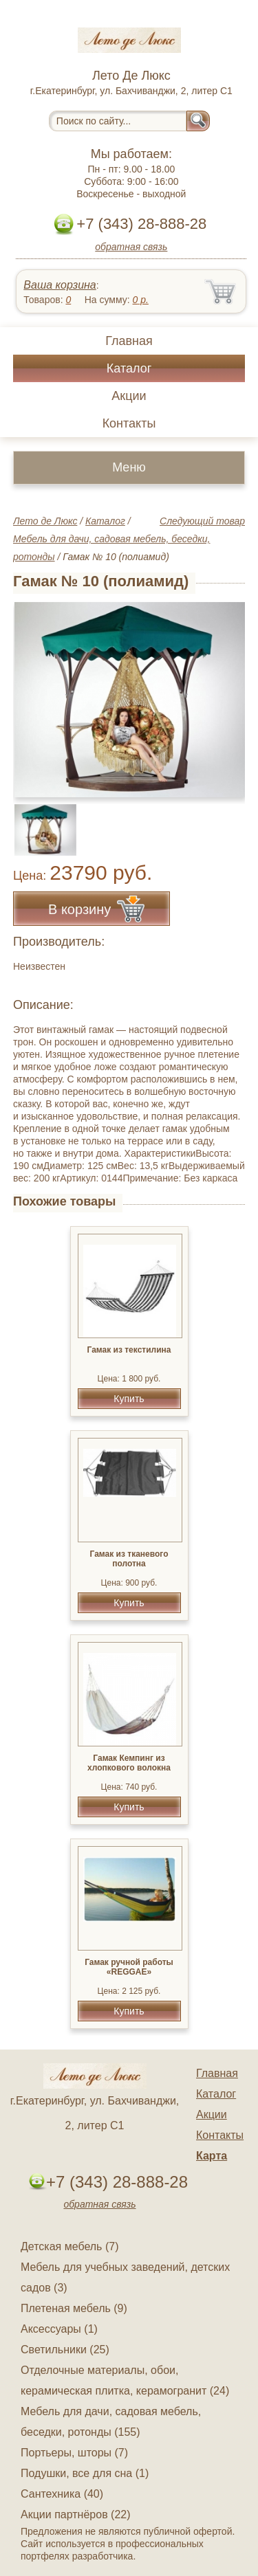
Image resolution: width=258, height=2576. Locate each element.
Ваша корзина (59, 285)
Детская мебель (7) (69, 2246)
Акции (128, 396)
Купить (129, 1398)
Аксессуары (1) (59, 2329)
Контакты (129, 423)
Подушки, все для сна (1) (85, 2473)
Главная (129, 341)
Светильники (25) (65, 2349)
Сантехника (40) (62, 2494)
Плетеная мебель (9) (74, 2308)
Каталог (129, 368)
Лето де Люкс (45, 520)
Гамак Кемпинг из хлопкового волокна (129, 1763)
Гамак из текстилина (129, 1350)
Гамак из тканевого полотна (129, 1558)
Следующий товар (202, 520)
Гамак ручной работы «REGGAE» (129, 1967)
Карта (211, 2156)
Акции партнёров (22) (76, 2514)
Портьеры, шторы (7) (74, 2452)
